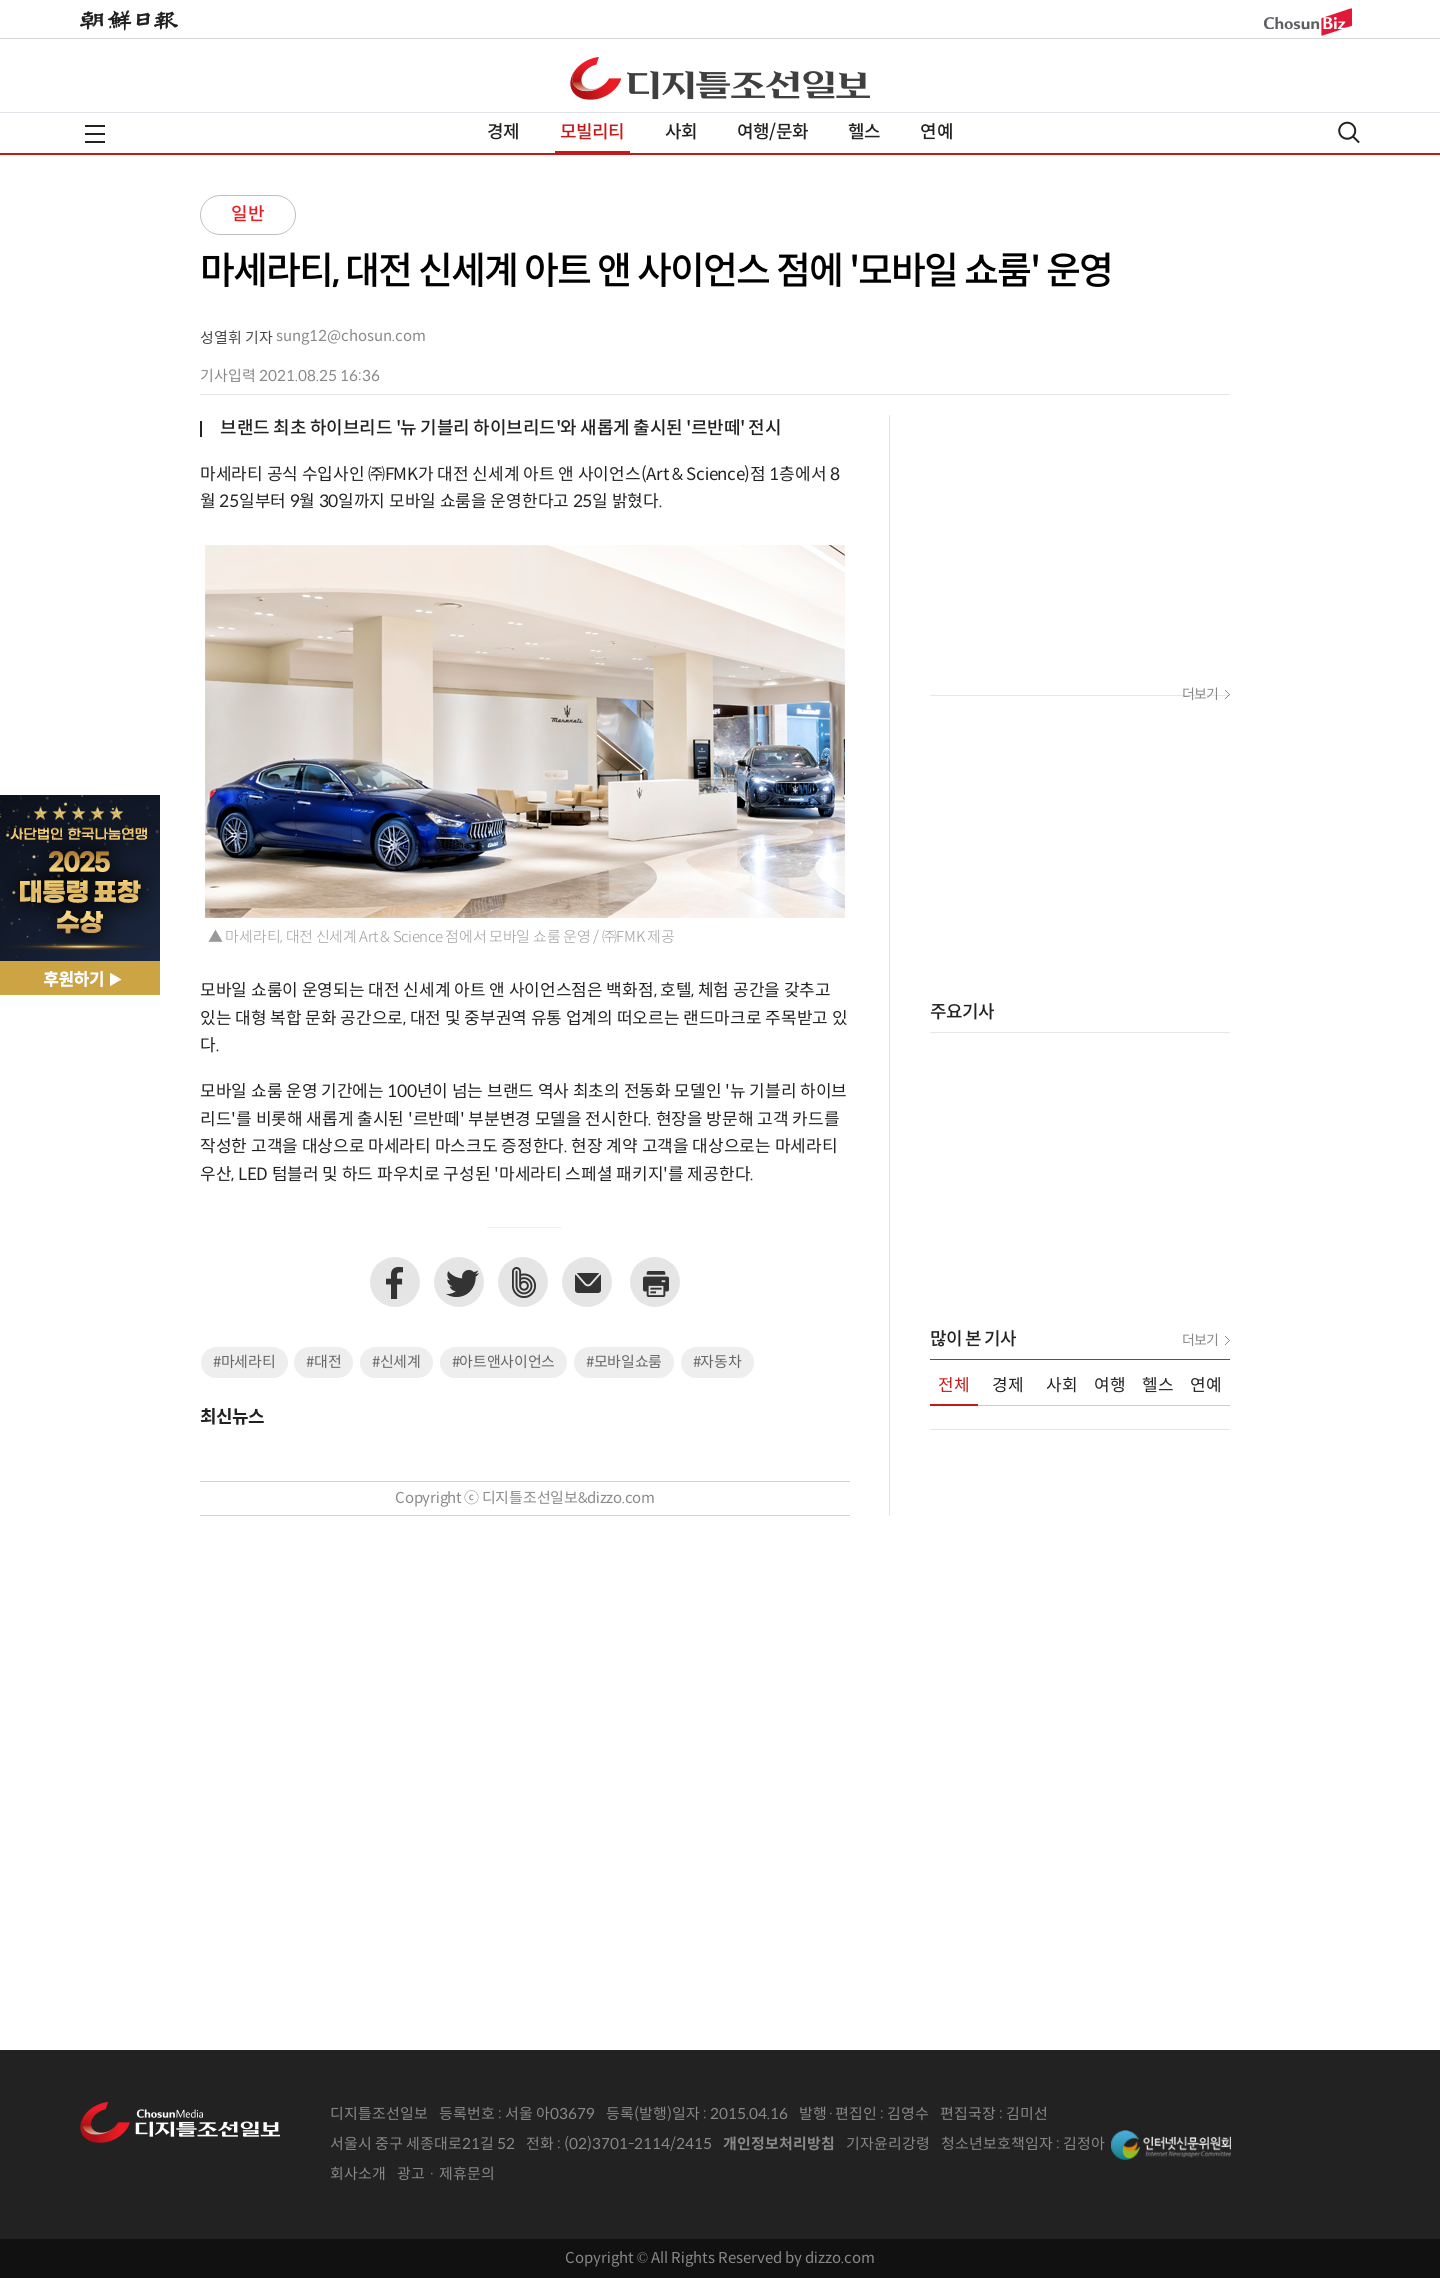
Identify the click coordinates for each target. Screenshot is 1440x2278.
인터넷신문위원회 (1171, 2145)
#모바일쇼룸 (624, 1362)
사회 (681, 132)
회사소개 (358, 2174)
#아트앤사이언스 (504, 1362)
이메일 (587, 1282)
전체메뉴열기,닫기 (95, 134)
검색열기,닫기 (1349, 132)
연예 (936, 132)
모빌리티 (592, 132)
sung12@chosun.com (351, 336)
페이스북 (395, 1282)
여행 (1110, 1386)
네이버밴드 (523, 1282)
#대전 (323, 1362)
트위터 (459, 1282)
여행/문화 (772, 132)
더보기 (1200, 695)
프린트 (655, 1282)
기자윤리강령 (888, 2144)
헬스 (864, 132)
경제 (503, 132)
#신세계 (396, 1362)
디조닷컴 (720, 78)
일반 (248, 214)
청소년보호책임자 (997, 2144)
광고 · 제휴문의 (446, 2174)
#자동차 (717, 1362)
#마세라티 (244, 1362)
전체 (954, 1386)
